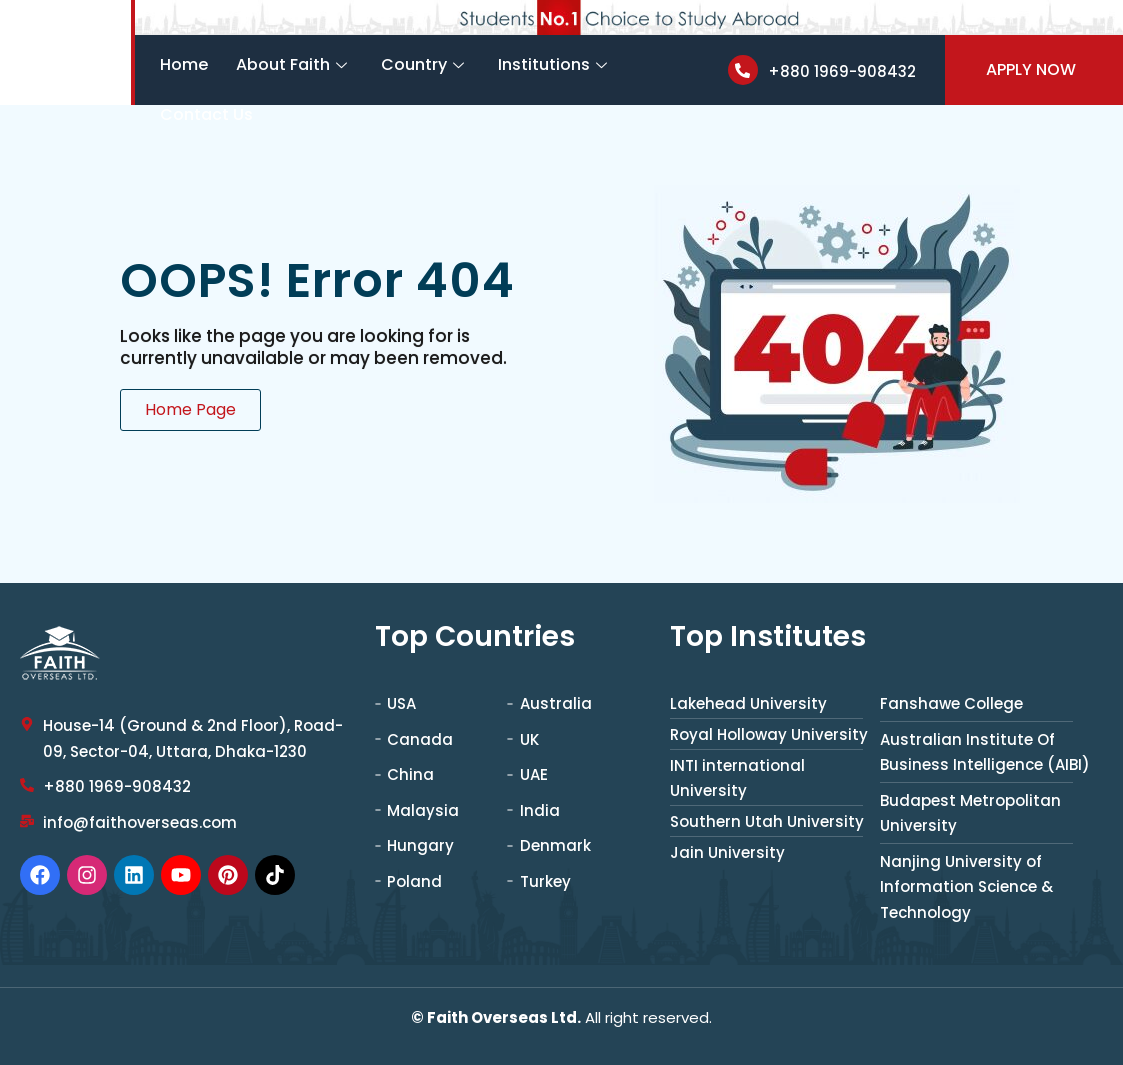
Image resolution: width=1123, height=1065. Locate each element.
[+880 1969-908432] (743, 70)
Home (184, 64)
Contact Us (206, 114)
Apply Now (1031, 69)
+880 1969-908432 (842, 71)
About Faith (291, 64)
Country (422, 64)
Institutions (552, 64)
